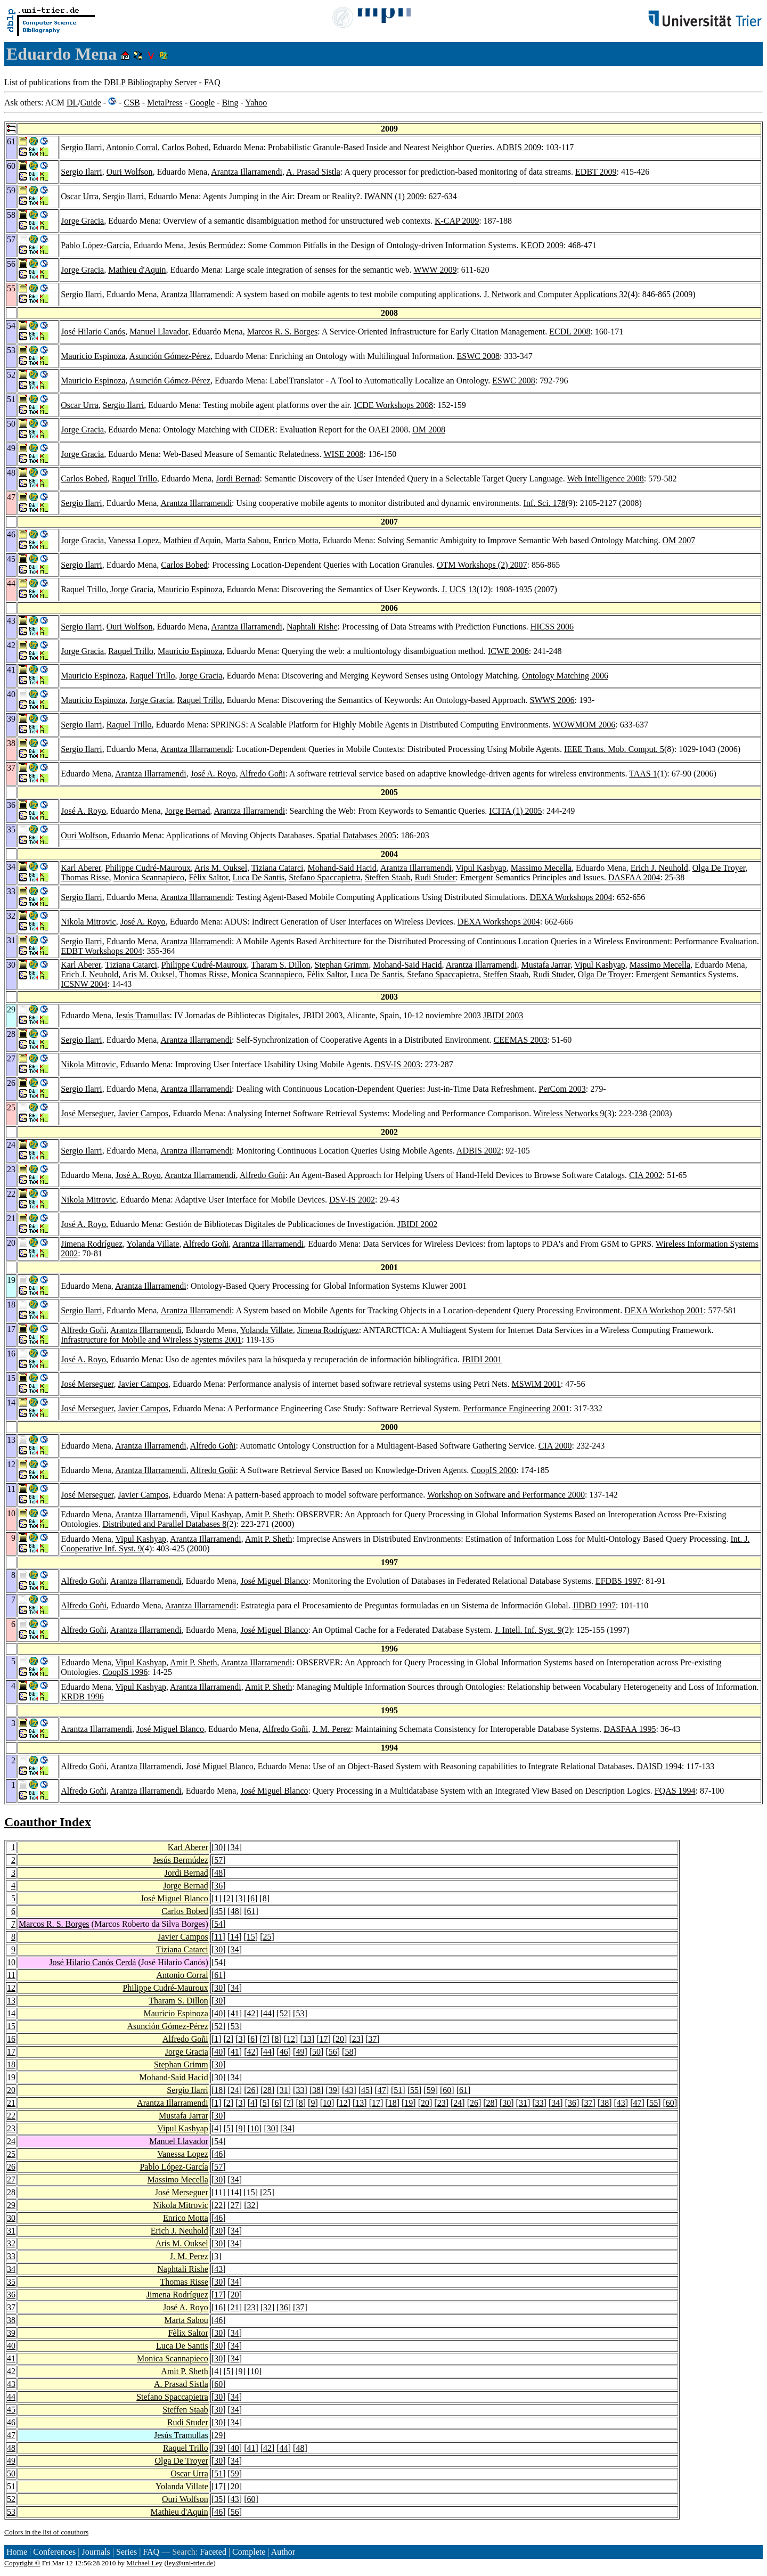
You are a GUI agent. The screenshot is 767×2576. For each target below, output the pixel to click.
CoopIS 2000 (493, 1470)
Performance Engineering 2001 (516, 1408)
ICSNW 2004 (84, 983)
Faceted (213, 2551)
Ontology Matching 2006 (565, 675)
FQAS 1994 (675, 1790)
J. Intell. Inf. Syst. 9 (528, 1629)
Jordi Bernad (237, 478)
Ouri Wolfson (130, 171)
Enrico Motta (296, 540)
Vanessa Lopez (133, 540)
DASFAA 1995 (629, 1728)
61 (251, 1911)
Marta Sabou (247, 540)
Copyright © (22, 2563)
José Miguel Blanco (274, 1580)
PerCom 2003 (561, 1088)
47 (382, 2090)
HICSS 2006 (552, 626)
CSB (132, 102)
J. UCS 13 (459, 589)
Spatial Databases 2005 (356, 835)
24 (235, 2090)
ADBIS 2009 (518, 147)
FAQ (212, 82)
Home (16, 2551)
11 (218, 1936)
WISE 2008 (343, 454)
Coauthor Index (47, 1822)
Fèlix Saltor (208, 877)
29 (11, 2205)
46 (284, 2051)
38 (316, 2090)
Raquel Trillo (134, 478)
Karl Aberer (81, 867)
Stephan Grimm (342, 964)
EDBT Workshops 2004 (101, 950)
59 (431, 2090)
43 (349, 2090)
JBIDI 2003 (503, 1015)
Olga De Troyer (719, 867)
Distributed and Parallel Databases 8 (164, 1523)
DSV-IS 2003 (397, 1064)
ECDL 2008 (569, 331)
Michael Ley (144, 2563)
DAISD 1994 (659, 1766)
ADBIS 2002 (478, 1150)
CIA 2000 (555, 1445)
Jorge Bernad (187, 810)
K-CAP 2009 (457, 220)
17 (323, 2038)
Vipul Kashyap (480, 867)
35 (11, 2281)
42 (251, 2013)
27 (11, 2179)
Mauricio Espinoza (93, 356)
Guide (90, 102)
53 (300, 2013)
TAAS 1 (643, 773)
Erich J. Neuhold (659, 867)
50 (316, 2051)
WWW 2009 (434, 269)
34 (235, 1847)
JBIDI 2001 (482, 1359)
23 (356, 2038)
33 (300, 2090)
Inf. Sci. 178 (545, 503)
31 (284, 2090)
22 (11, 2115)
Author (283, 2551)
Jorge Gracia (82, 220)
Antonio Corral (132, 147)
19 (11, 2077)
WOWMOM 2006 (584, 724)
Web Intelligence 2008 (605, 478)
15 (251, 1936)
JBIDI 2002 (417, 1224)
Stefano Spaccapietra (325, 877)
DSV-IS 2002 (352, 1199)
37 (372, 2038)
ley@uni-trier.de (190, 2563)
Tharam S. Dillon (281, 964)
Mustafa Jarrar (545, 964)
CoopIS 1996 (125, 1672)
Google (202, 102)
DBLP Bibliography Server (150, 82)
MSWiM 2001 (535, 1383)
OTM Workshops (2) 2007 (482, 564)
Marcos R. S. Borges (282, 331)
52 (284, 2013)
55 (414, 2090)
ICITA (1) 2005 (515, 810)
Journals (95, 2551)
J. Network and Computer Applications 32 (555, 294)
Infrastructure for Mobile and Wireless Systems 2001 (151, 1339)
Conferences (54, 2551)
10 (11, 1962)
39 (333, 2090)
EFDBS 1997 (618, 1580)
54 (218, 1923)
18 (11, 2064)
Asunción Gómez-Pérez (169, 356)
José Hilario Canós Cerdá (92, 1962)
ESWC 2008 (478, 356)
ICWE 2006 (508, 651)
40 (218, 2013)
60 (447, 2090)
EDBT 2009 (595, 171)
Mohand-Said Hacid (341, 867)
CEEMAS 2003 (521, 1039)
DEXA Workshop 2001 (664, 1310)
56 (333, 2051)
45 (218, 1911)
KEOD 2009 (542, 245)
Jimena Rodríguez (92, 1243)
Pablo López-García (95, 245)
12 (11, 1987)
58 (349, 2051)
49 (300, 2051)
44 (267, 2013)
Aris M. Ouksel (220, 867)
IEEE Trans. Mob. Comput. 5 (614, 749)
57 (218, 1859)
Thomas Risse (85, 877)
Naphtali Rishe (312, 626)
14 (234, 1936)
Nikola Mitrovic (88, 921)
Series (126, 2551)
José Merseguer (87, 1113)
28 (267, 2090)
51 (398, 2090)
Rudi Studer (434, 877)
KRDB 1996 (82, 1696)
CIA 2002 (646, 1175)
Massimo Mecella (541, 867)
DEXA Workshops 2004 (571, 897)
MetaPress (165, 102)
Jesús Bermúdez (215, 245)
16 (11, 2038)
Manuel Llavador (158, 331)
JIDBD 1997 (594, 1605)
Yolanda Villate (153, 1243)
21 (11, 2102)
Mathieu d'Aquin (137, 269)
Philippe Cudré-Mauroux (148, 867)
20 (340, 2038)
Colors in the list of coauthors (46, 2532)
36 (218, 1885)
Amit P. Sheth (268, 1514)
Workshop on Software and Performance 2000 (506, 1494)
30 (218, 1847)
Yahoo (256, 102)
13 (11, 2000)
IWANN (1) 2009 (394, 196)
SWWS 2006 (552, 700)
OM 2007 (679, 540)
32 (251, 2205)
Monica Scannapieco (148, 877)
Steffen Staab (387, 877)
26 (251, 2090)
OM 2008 (428, 429)
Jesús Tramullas (143, 1015)
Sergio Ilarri (81, 147)
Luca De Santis (259, 877)
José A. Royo (213, 773)
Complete (248, 2551)
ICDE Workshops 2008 (393, 405)
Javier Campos (143, 1113)
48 (218, 1872)
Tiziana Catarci (277, 867)
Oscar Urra (80, 196)
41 (235, 2013)
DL (72, 102)
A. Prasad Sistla (313, 171)
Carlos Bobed (185, 147)
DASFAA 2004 (634, 877)
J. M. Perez (331, 1728)
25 (267, 1936)
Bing (230, 102)
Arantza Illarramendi (246, 171)
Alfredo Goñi (262, 773)
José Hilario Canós (93, 331)
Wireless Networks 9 (569, 1113)
